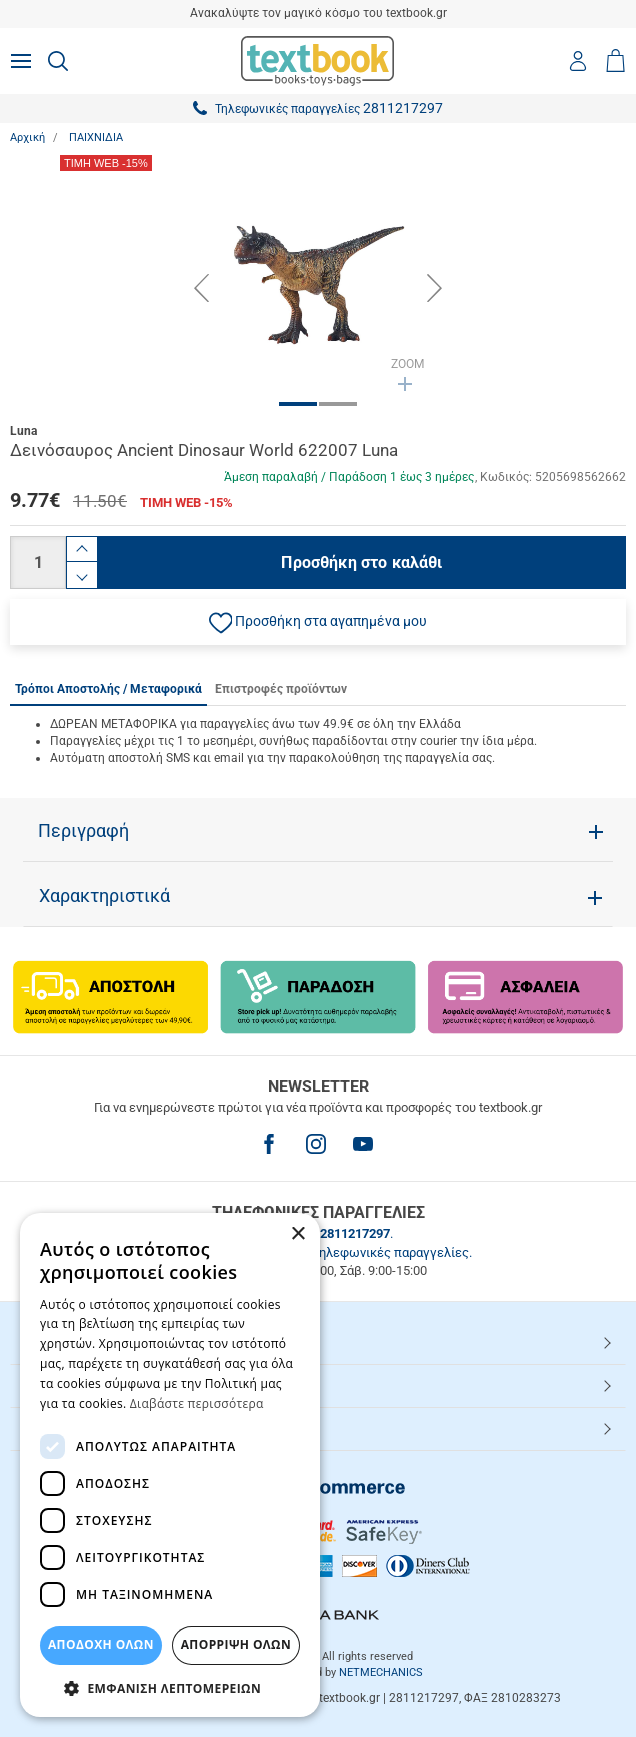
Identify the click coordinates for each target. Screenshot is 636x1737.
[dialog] (170, 1465)
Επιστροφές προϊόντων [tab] (281, 689)
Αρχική (27, 137)
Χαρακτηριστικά (104, 896)
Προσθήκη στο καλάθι (361, 562)
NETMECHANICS (381, 1672)
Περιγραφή (83, 831)
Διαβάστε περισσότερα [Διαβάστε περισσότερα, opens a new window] (197, 1403)
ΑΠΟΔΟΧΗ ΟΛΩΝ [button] (101, 1644)
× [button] (297, 1234)
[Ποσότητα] (38, 562)
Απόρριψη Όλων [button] (236, 1644)
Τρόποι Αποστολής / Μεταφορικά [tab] (108, 689)
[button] (318, 622)
